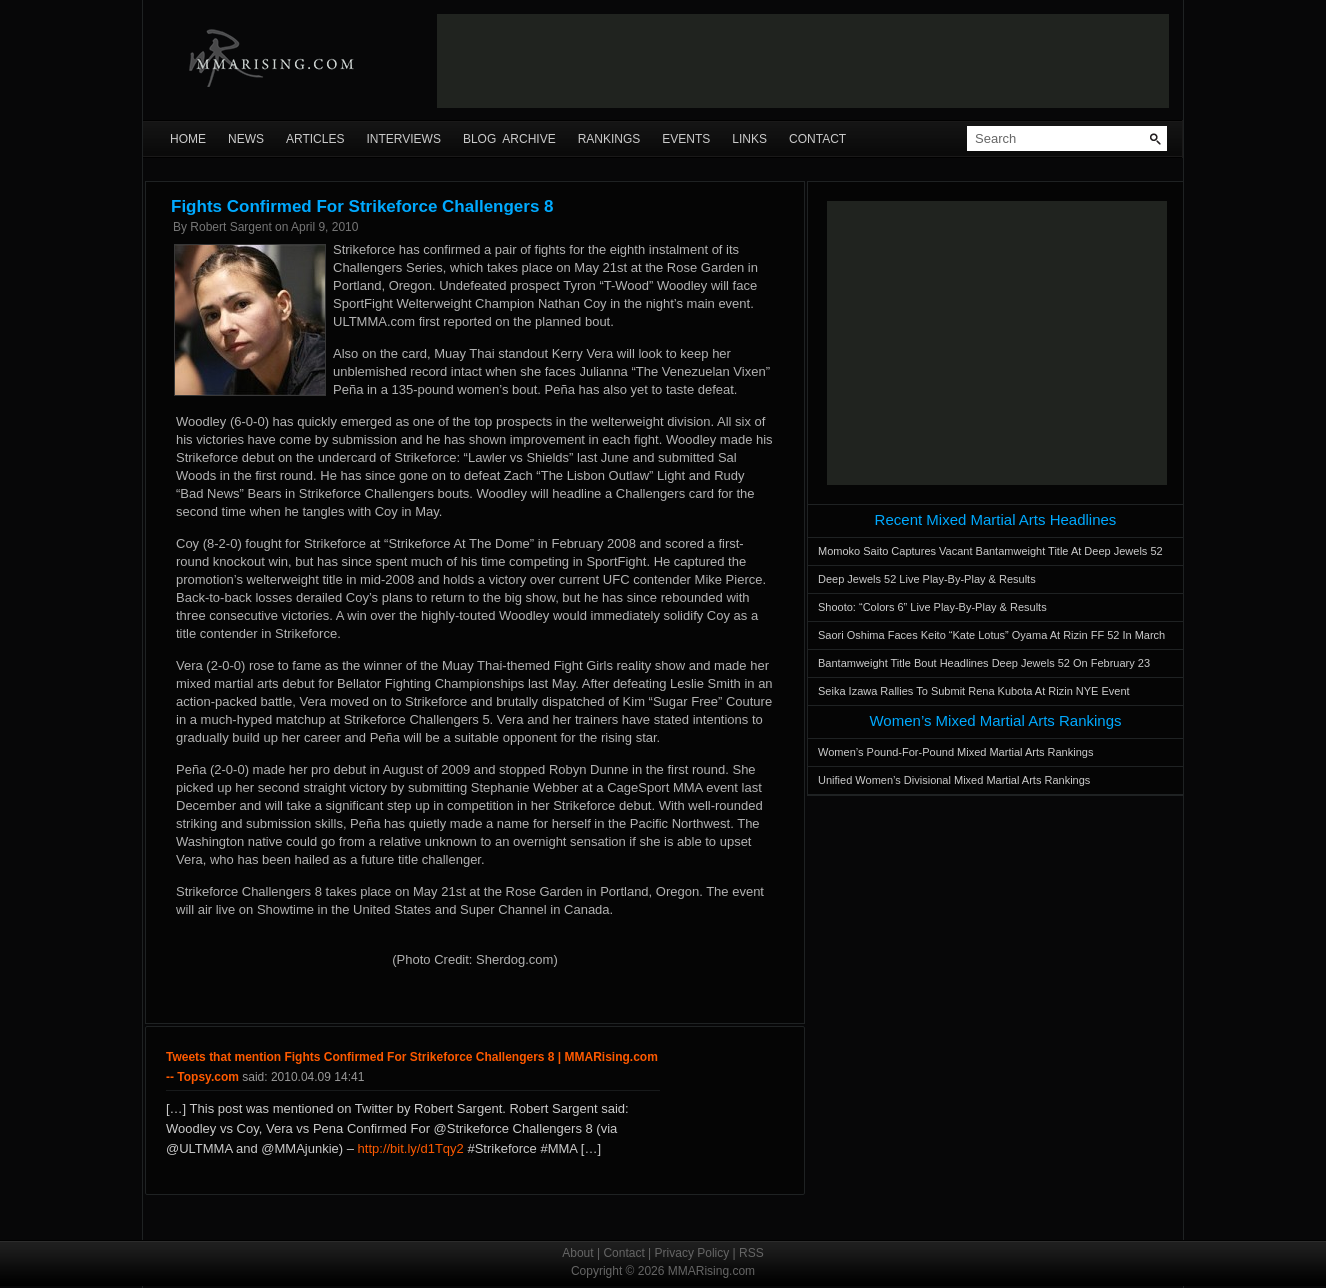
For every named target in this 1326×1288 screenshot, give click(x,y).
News (246, 139)
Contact (817, 139)
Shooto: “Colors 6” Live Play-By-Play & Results (932, 607)
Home (188, 139)
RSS (751, 1253)
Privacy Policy (692, 1253)
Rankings (609, 139)
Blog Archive (509, 139)
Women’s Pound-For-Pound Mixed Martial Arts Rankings (955, 752)
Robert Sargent (230, 227)
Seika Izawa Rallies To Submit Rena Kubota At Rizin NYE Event (974, 691)
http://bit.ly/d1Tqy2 (411, 1148)
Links (749, 139)
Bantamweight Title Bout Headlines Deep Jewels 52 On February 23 (984, 663)
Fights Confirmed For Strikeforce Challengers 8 (362, 206)
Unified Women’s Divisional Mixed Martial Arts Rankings (954, 780)
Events (686, 139)
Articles (315, 139)
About (577, 1253)
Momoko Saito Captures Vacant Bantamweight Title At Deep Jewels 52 (990, 551)
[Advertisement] (803, 61)
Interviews (403, 139)
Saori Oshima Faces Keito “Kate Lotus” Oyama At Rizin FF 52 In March (991, 635)
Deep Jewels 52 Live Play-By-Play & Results (927, 579)
